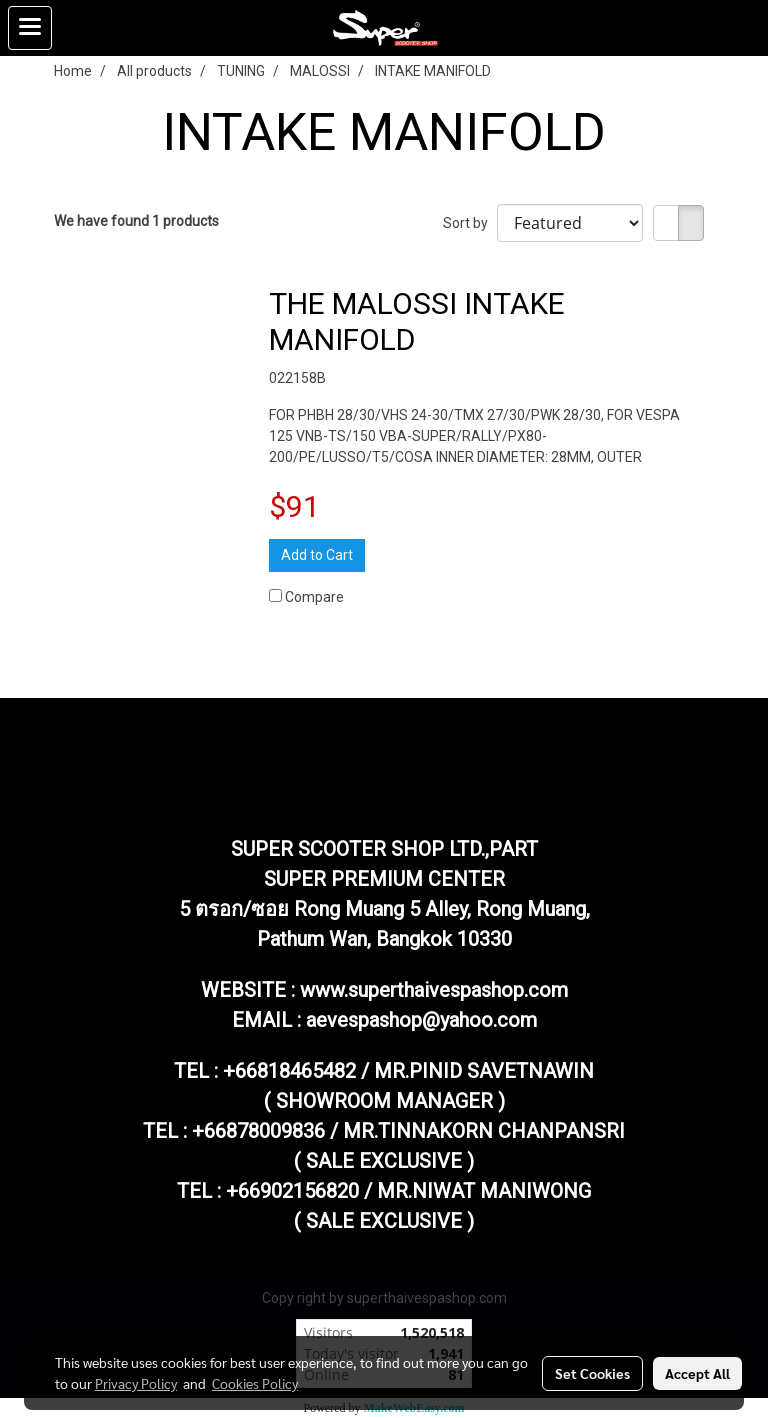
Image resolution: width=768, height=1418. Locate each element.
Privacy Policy (136, 1383)
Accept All (697, 1373)
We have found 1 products (136, 221)
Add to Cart (317, 555)
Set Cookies (592, 1373)
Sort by (470, 223)
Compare (314, 597)
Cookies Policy (255, 1383)
